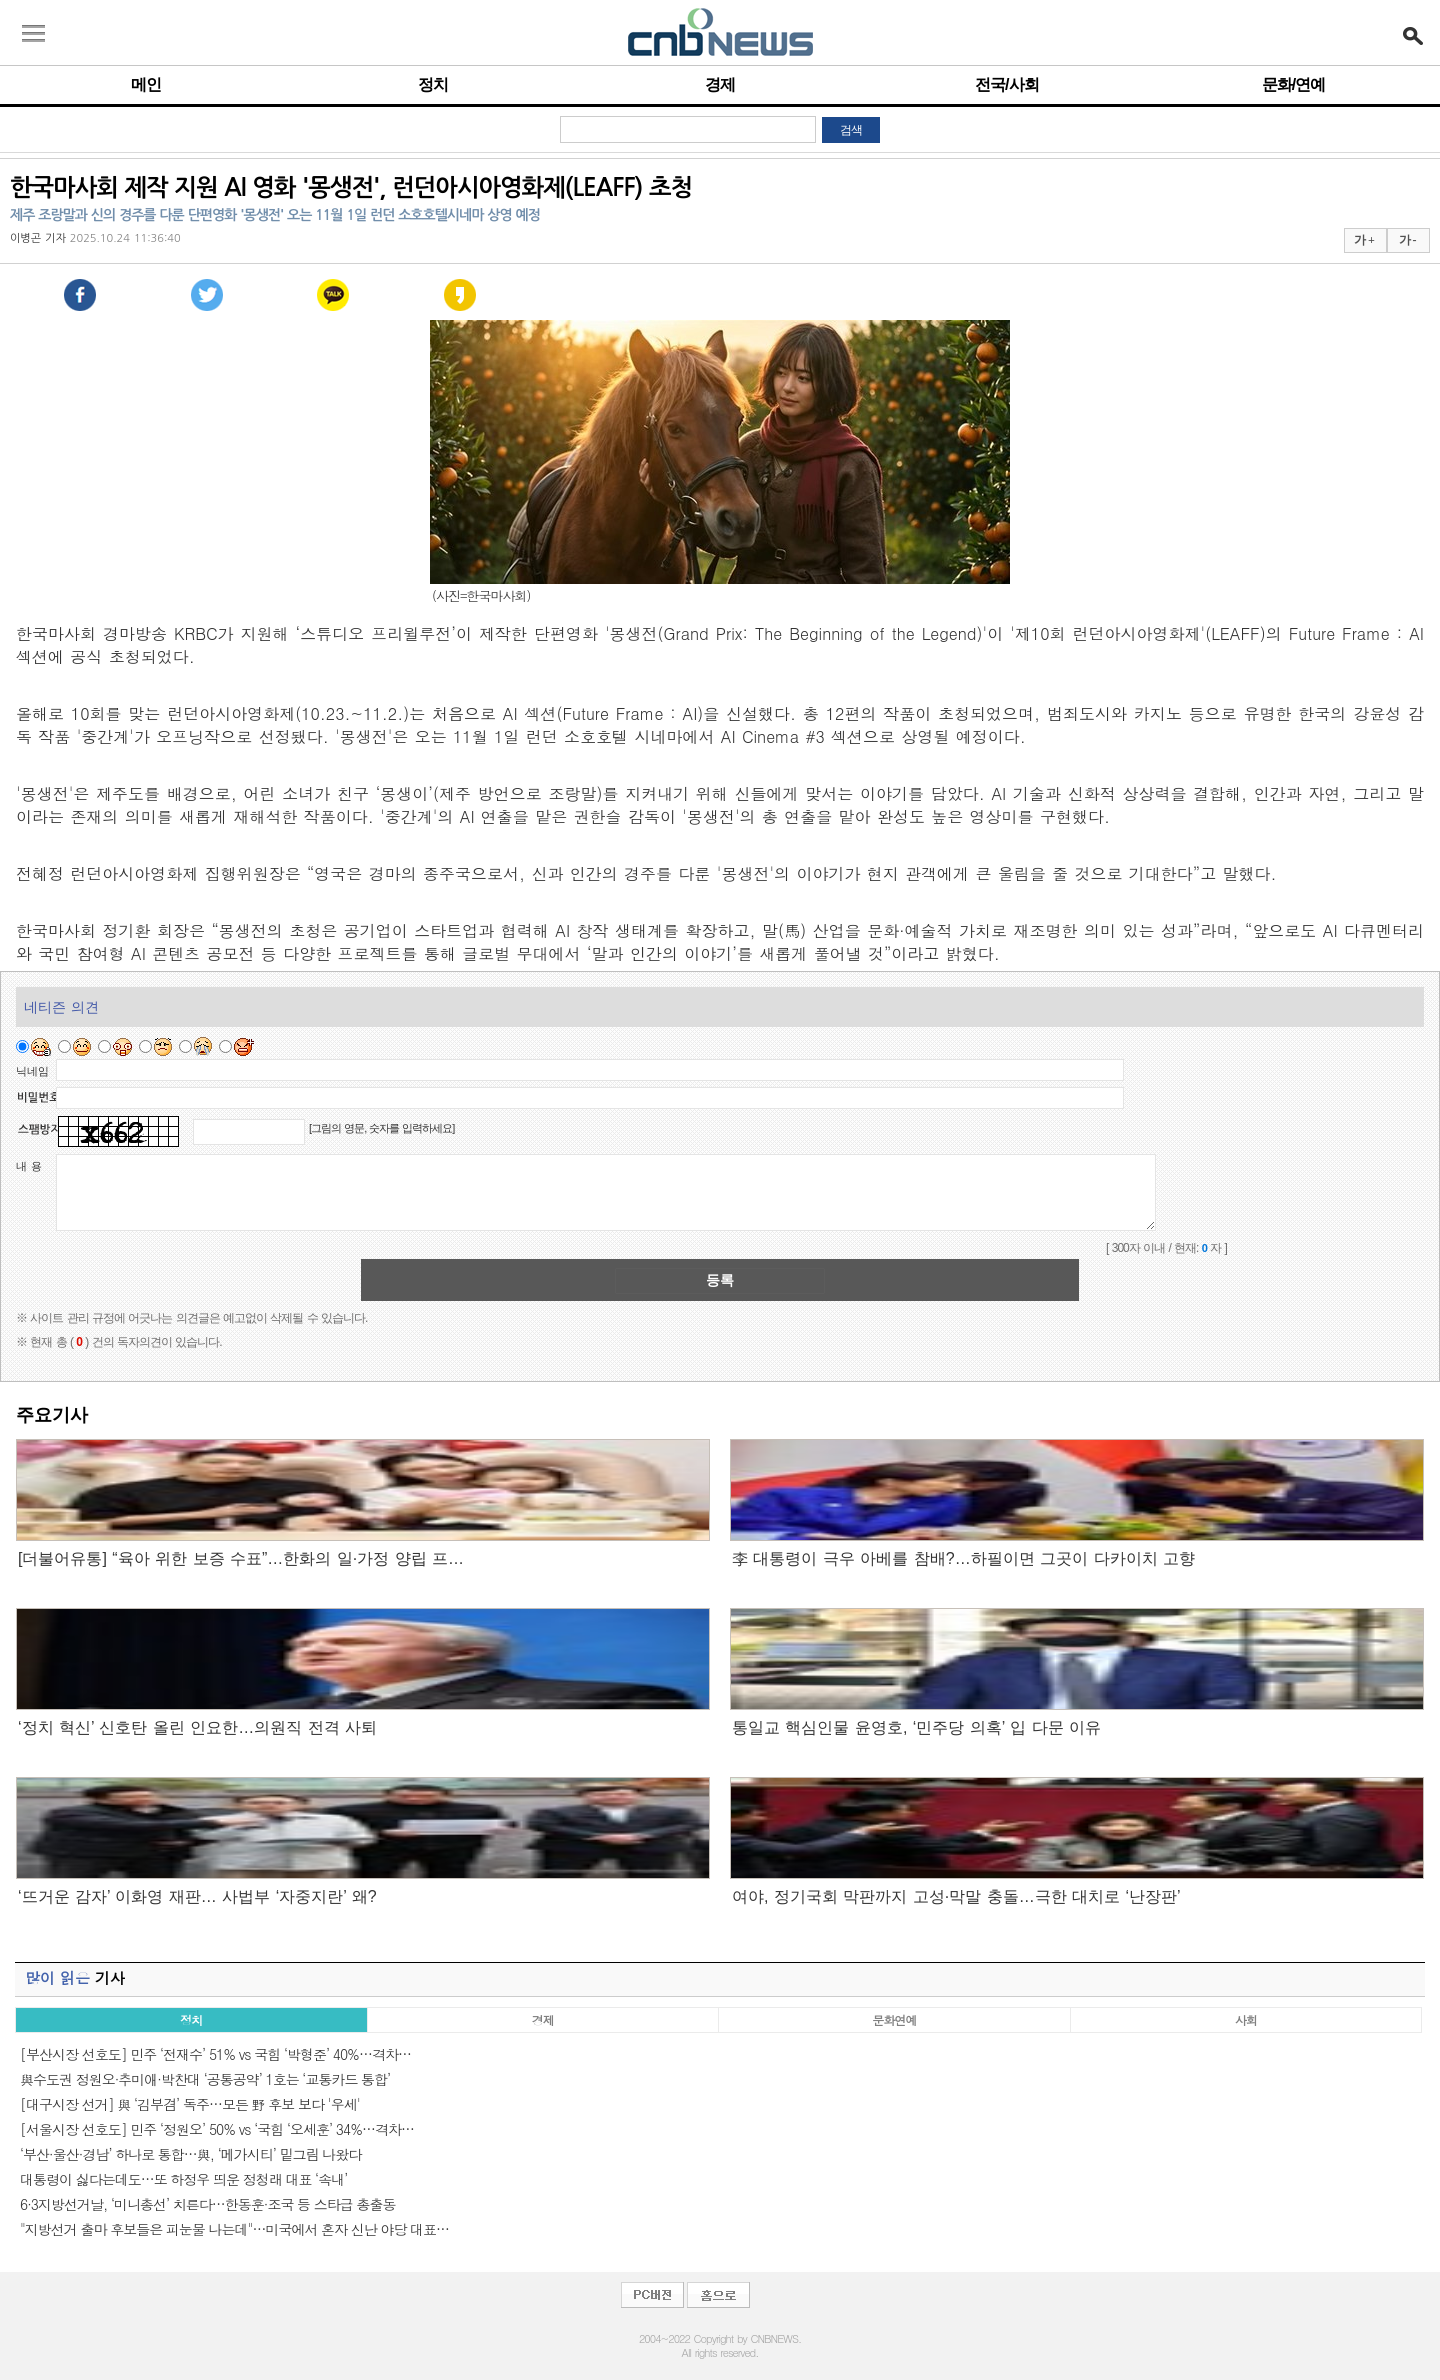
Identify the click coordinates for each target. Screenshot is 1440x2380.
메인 (146, 84)
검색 (851, 130)
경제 (720, 84)
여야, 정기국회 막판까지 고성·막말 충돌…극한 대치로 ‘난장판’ (956, 1896)
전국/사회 (1006, 84)
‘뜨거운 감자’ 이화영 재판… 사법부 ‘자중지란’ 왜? (197, 1896)
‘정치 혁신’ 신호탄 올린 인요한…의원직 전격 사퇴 (197, 1727)
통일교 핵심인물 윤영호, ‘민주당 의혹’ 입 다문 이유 (916, 1727)
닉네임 (32, 1071)
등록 (720, 1280)
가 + (1364, 240)
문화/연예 (1293, 84)
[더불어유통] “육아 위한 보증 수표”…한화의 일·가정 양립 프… (241, 1558)
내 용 (29, 1166)
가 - (1407, 240)
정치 (433, 84)
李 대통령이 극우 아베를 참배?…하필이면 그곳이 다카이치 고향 (963, 1558)
